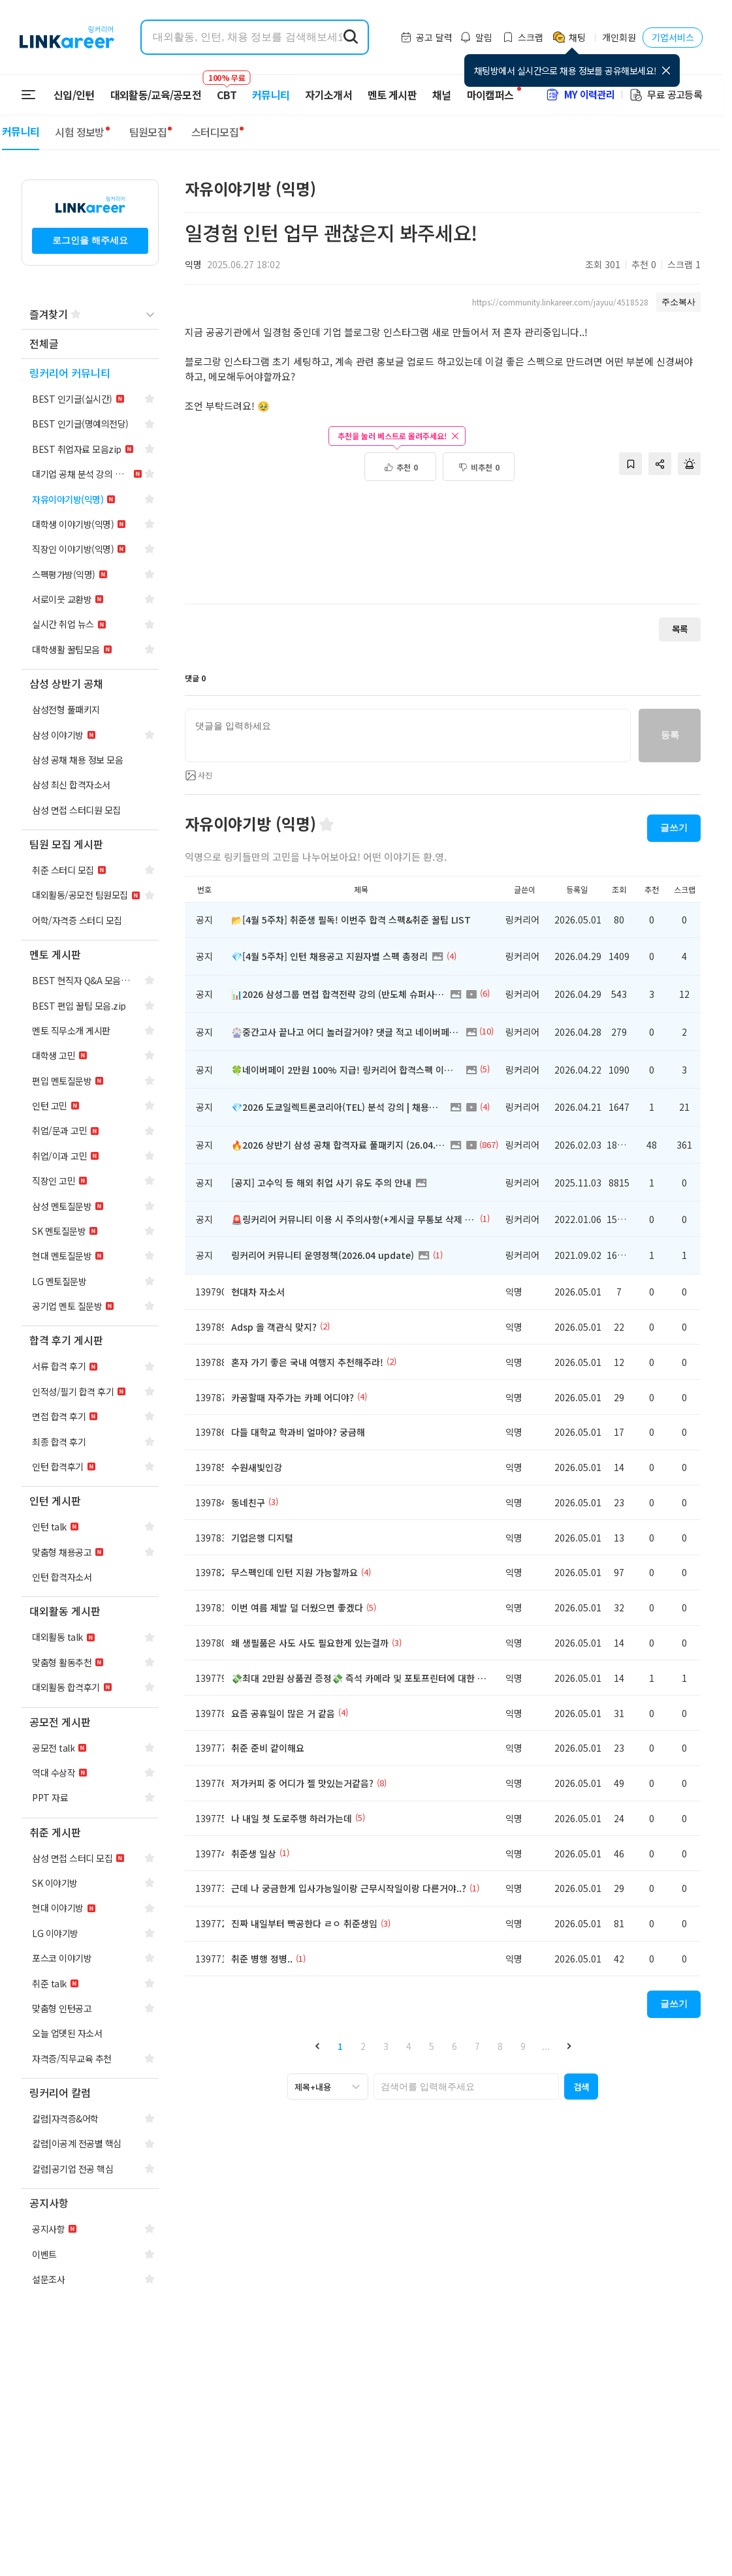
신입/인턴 (74, 94)
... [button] (546, 2046)
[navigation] (90, 344)
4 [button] (408, 2046)
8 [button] (500, 2046)
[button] (317, 2045)
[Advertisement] (442, 549)
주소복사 (678, 302)
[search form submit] (350, 37)
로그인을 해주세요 (90, 240)
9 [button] (523, 2046)
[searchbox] (466, 2086)
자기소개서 (328, 94)
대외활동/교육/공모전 (156, 94)
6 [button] (454, 2046)
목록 (680, 629)
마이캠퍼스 (490, 94)
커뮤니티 (270, 94)
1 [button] (340, 2046)
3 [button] (386, 2046)
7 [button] (477, 2046)
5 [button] (431, 2046)
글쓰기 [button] (674, 827)
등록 (669, 735)
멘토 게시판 (392, 94)
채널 (441, 94)
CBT (226, 88)
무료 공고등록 (665, 94)
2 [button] (363, 2046)
